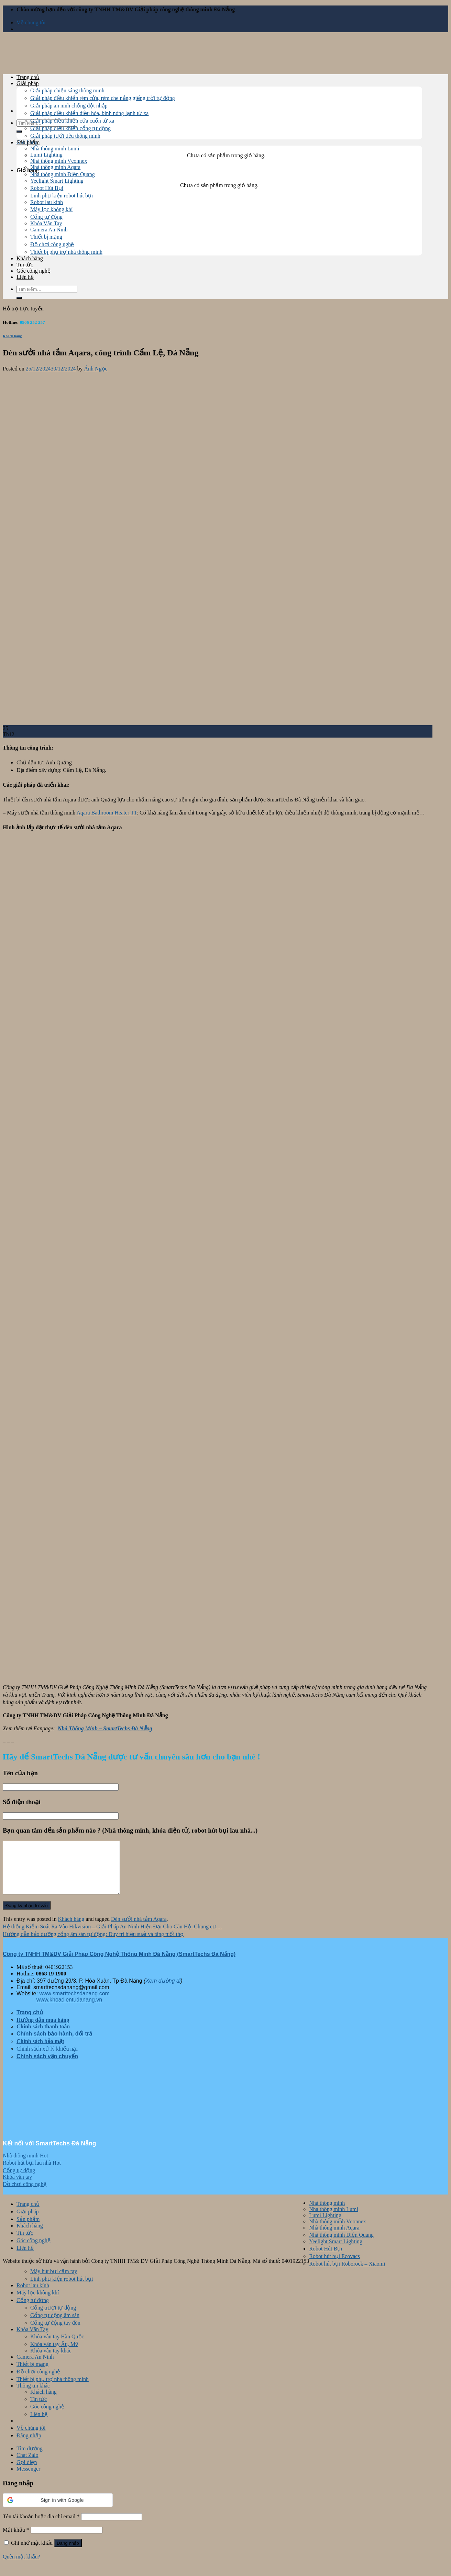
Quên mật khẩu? (21, 2567)
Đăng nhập (68, 2553)
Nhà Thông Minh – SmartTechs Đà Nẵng (105, 1728)
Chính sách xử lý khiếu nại (47, 2059)
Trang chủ (28, 77)
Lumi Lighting (46, 155)
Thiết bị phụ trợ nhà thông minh (66, 252)
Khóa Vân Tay (46, 223)
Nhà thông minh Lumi (54, 148)
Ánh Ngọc (95, 369)
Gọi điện (26, 2472)
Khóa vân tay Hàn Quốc (57, 2347)
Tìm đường (29, 2459)
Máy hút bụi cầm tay (53, 2281)
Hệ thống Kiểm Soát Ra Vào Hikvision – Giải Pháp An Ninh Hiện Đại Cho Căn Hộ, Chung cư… (112, 1937)
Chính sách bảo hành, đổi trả (54, 2044)
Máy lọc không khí (51, 209)
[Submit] (19, 131)
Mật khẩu (16, 2540)
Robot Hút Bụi (46, 188)
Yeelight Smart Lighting (57, 181)
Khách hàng (29, 258)
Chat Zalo (27, 2465)
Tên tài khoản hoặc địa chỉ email (41, 2527)
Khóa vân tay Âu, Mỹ (54, 2354)
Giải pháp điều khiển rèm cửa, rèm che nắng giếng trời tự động (102, 98)
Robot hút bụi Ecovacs (334, 2266)
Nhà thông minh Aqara (55, 167)
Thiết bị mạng (46, 237)
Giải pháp (27, 83)
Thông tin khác (33, 2396)
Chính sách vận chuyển (47, 2067)
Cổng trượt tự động (53, 2318)
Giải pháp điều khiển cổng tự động (70, 128)
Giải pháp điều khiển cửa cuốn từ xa (72, 121)
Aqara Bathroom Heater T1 (106, 813)
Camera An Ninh (48, 229)
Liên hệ (25, 277)
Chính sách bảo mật (40, 2051)
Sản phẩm (28, 142)
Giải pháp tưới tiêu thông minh (65, 136)
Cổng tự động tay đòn (55, 2333)
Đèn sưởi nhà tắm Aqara (139, 1929)
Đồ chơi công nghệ (52, 244)
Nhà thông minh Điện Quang (62, 174)
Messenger (28, 2479)
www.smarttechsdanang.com (74, 2004)
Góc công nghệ (33, 271)
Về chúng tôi (31, 22)
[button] (58, 2510)
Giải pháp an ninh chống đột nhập (69, 106)
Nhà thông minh (327, 2213)
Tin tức (24, 264)
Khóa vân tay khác (51, 2361)
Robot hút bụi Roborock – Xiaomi (347, 2274)
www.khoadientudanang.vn (69, 2010)
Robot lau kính (46, 202)
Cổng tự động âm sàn (54, 2325)
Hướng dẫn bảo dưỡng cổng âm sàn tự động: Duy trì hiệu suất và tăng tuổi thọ (93, 1944)
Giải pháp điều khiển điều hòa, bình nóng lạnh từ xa (89, 113)
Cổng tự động (46, 217)
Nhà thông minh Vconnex (58, 161)
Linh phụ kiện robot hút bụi (61, 195)
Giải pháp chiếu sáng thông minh (67, 90)
